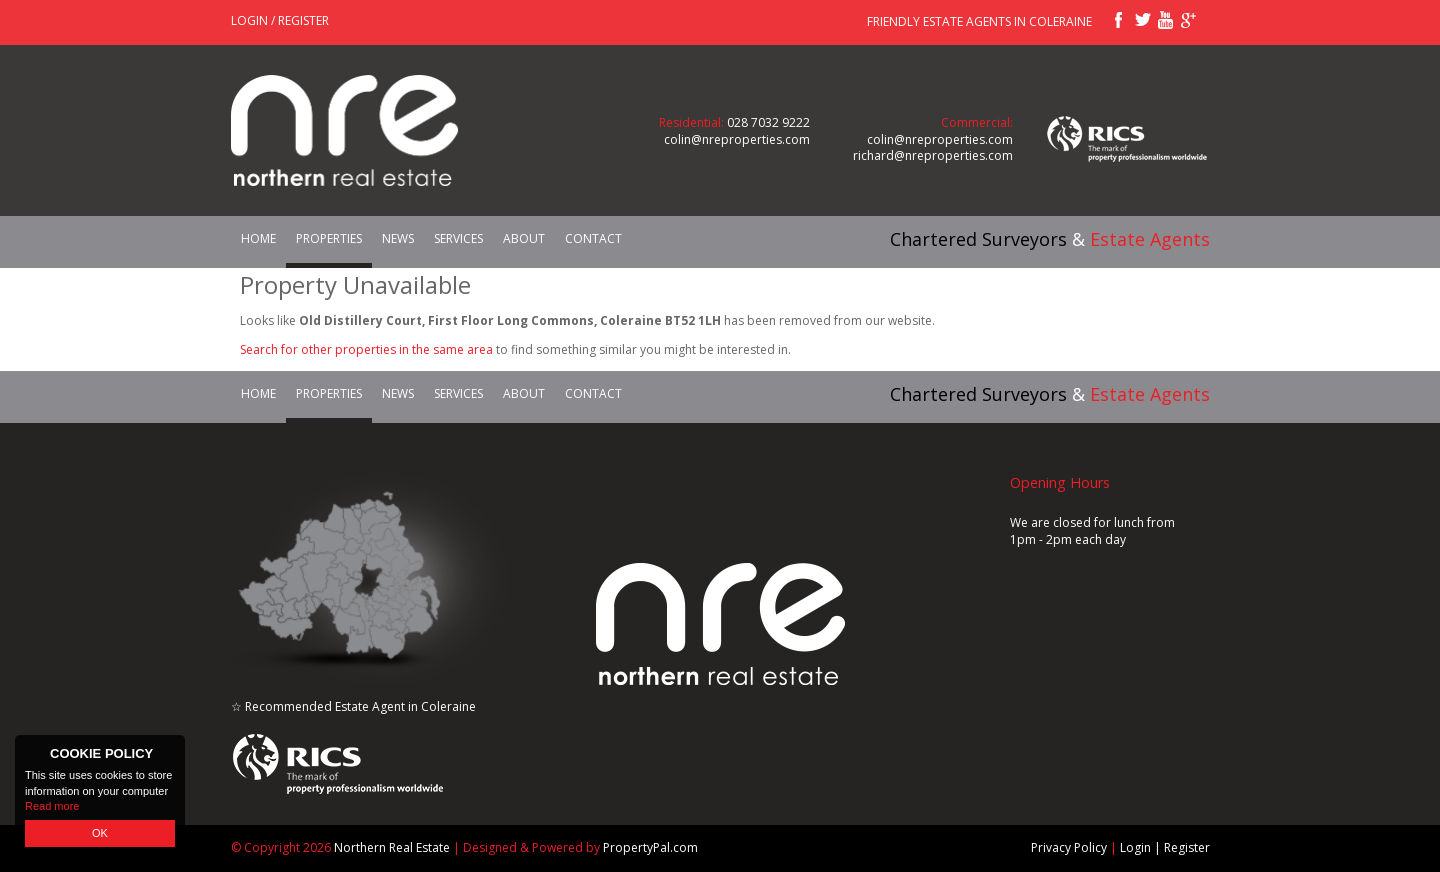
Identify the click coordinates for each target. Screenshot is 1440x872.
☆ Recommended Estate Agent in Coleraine (353, 706)
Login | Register (1165, 847)
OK (100, 833)
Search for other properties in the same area (366, 349)
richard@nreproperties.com (933, 155)
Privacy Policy (1069, 847)
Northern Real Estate (392, 847)
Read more (52, 806)
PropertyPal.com (650, 847)
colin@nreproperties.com (737, 139)
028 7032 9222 (768, 122)
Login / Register (280, 20)
